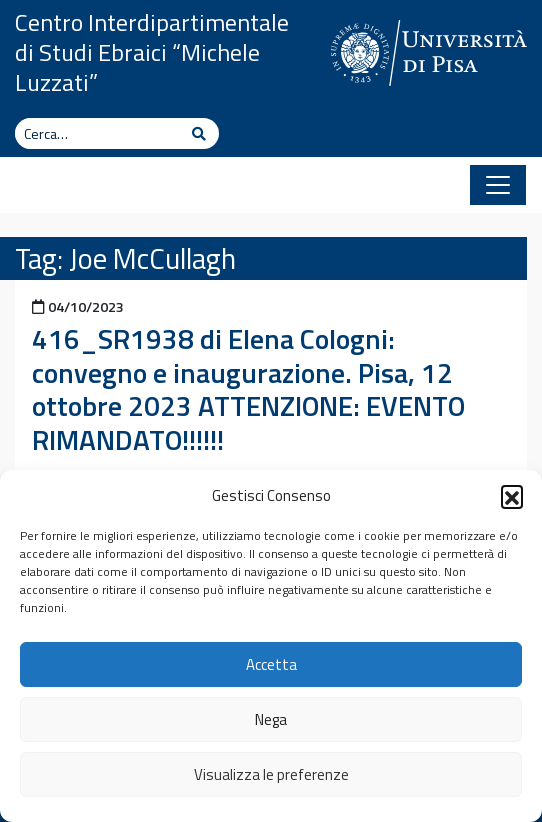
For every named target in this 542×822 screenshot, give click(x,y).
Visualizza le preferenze (271, 774)
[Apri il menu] (498, 185)
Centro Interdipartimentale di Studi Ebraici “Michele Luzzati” (152, 52)
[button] (512, 496)
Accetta (271, 664)
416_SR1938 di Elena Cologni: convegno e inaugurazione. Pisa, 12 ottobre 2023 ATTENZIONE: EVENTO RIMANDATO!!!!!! (248, 389)
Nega (271, 719)
